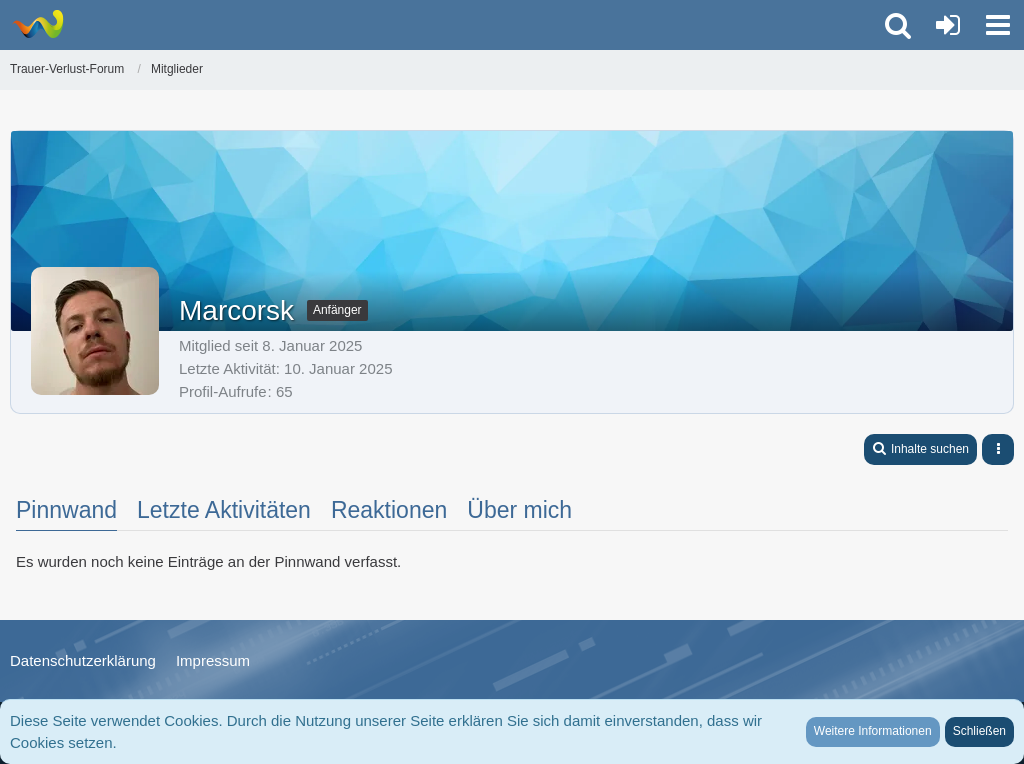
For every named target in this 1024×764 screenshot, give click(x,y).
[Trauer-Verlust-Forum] (37, 24)
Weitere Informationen (873, 731)
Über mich (519, 510)
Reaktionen (389, 510)
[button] (998, 25)
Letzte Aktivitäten (224, 510)
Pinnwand (66, 510)
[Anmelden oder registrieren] (948, 25)
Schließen (979, 731)
